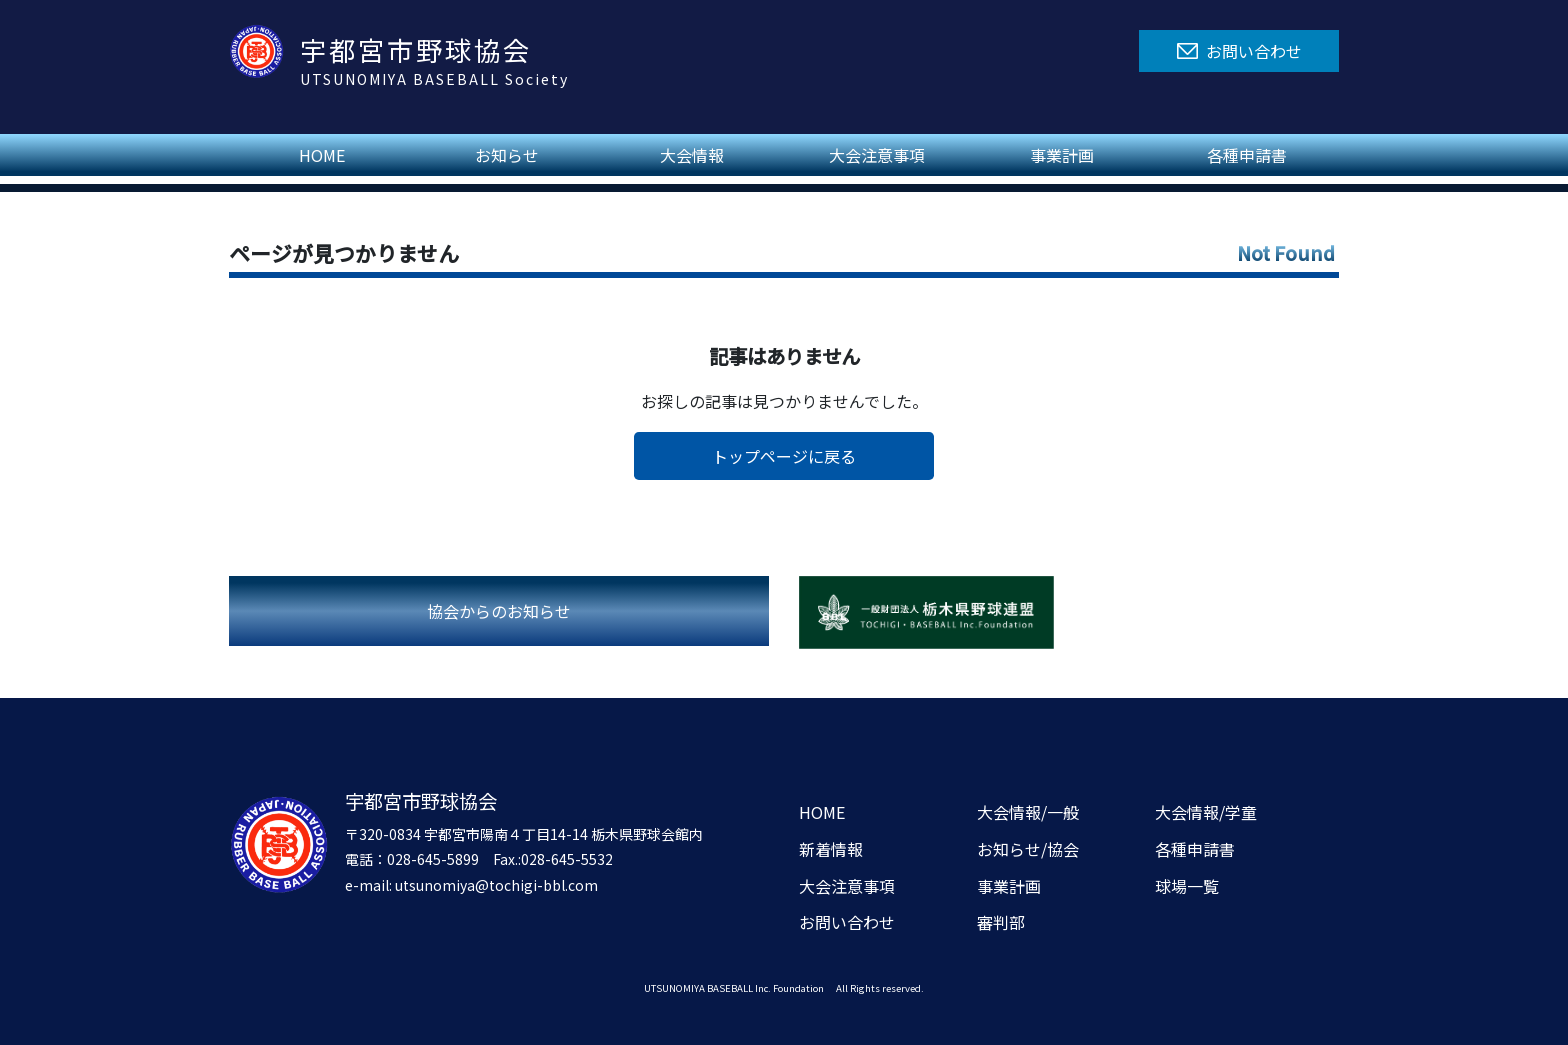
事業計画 (1062, 155)
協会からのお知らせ (499, 611)
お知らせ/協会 (1028, 849)
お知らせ (507, 155)
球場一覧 (1187, 886)
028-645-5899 (433, 859)
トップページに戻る (784, 456)
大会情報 (692, 155)
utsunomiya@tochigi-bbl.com (496, 885)
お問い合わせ (847, 922)
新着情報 (831, 849)
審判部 (1001, 922)
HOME (322, 155)
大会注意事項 (877, 155)
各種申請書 (1247, 155)
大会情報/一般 (1028, 812)
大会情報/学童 (1206, 812)
